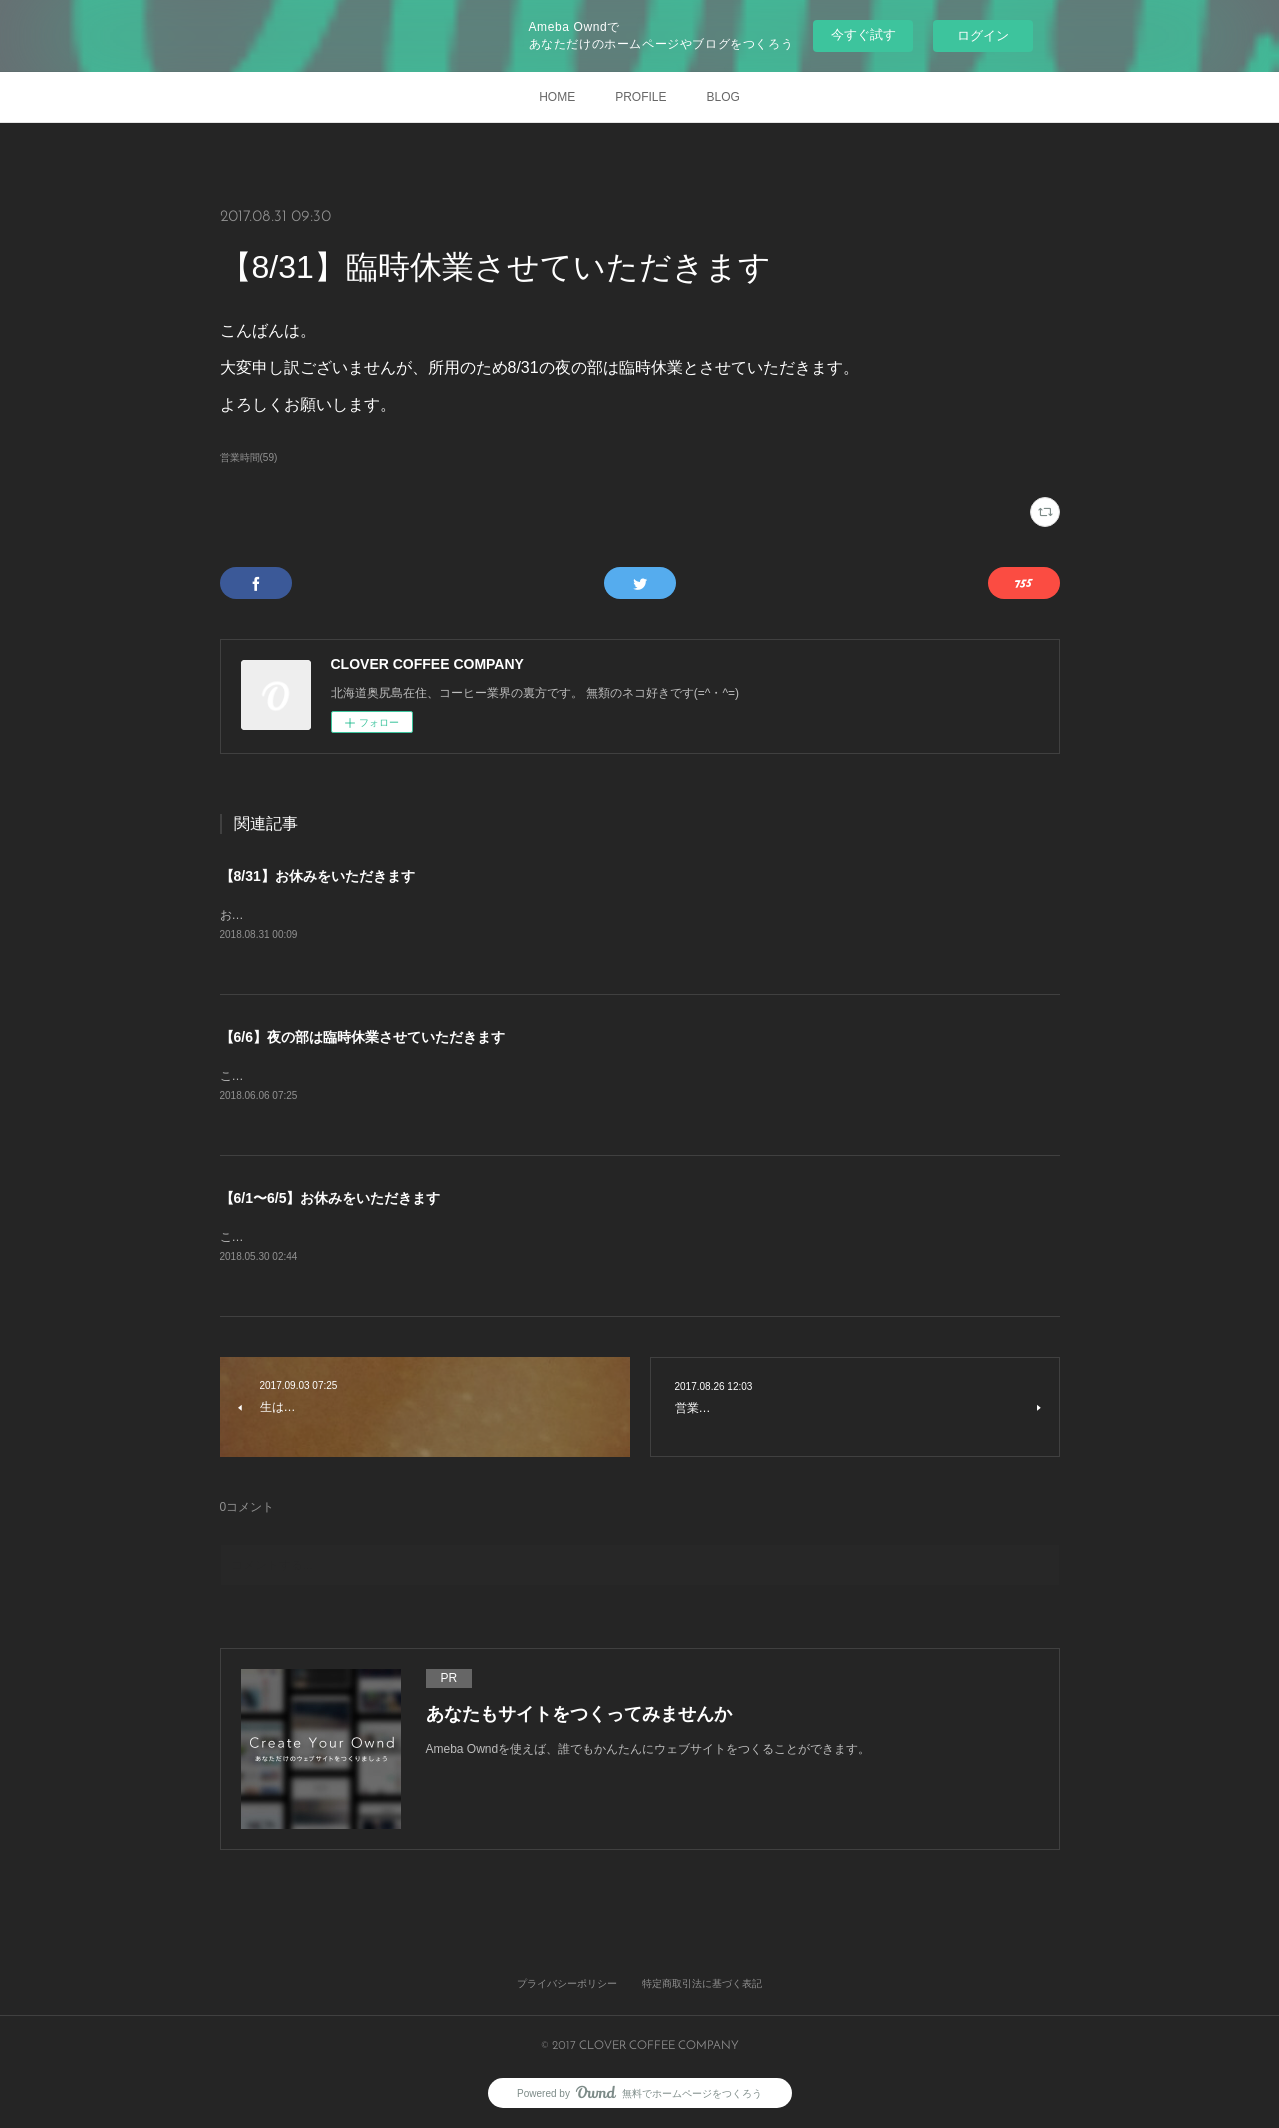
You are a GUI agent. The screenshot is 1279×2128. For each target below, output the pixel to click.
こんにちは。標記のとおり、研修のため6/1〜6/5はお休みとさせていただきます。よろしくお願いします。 (506, 1237)
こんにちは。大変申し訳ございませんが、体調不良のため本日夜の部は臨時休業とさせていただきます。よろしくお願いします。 (568, 1076)
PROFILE (640, 97)
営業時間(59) (249, 457)
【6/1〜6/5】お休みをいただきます (330, 1198)
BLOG (723, 97)
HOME (557, 97)
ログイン (983, 35)
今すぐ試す (863, 34)
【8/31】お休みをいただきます (317, 876)
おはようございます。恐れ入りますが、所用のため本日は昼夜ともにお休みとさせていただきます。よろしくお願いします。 (556, 915)
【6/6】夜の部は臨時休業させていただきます (362, 1037)
